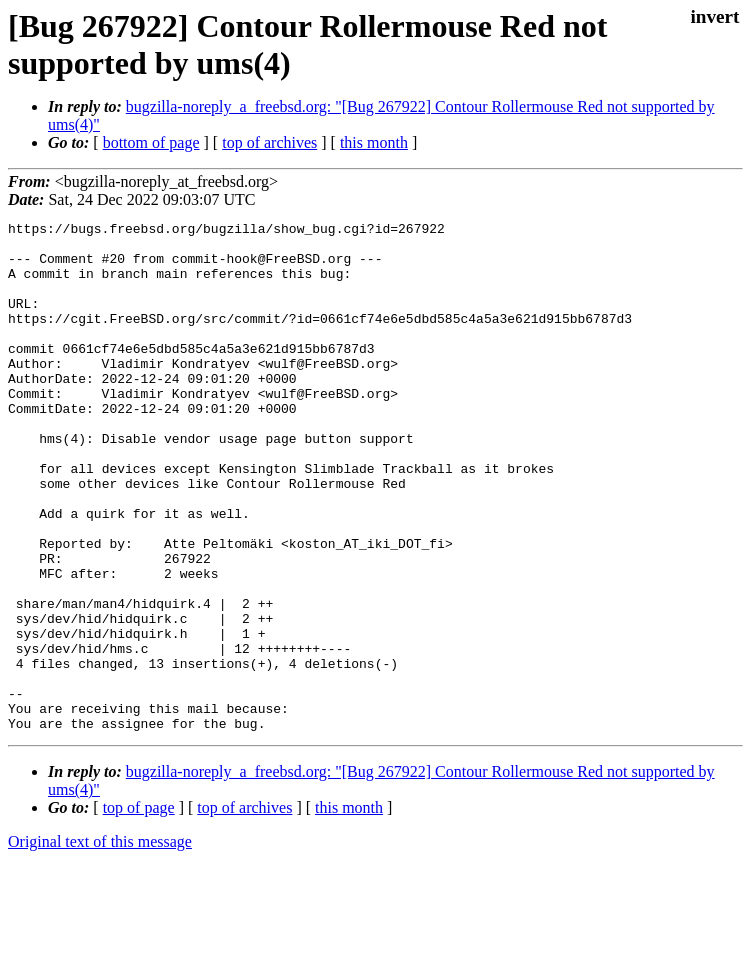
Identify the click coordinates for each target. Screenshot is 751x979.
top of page (139, 909)
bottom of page (151, 142)
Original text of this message (100, 943)
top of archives (269, 142)
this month (374, 142)
